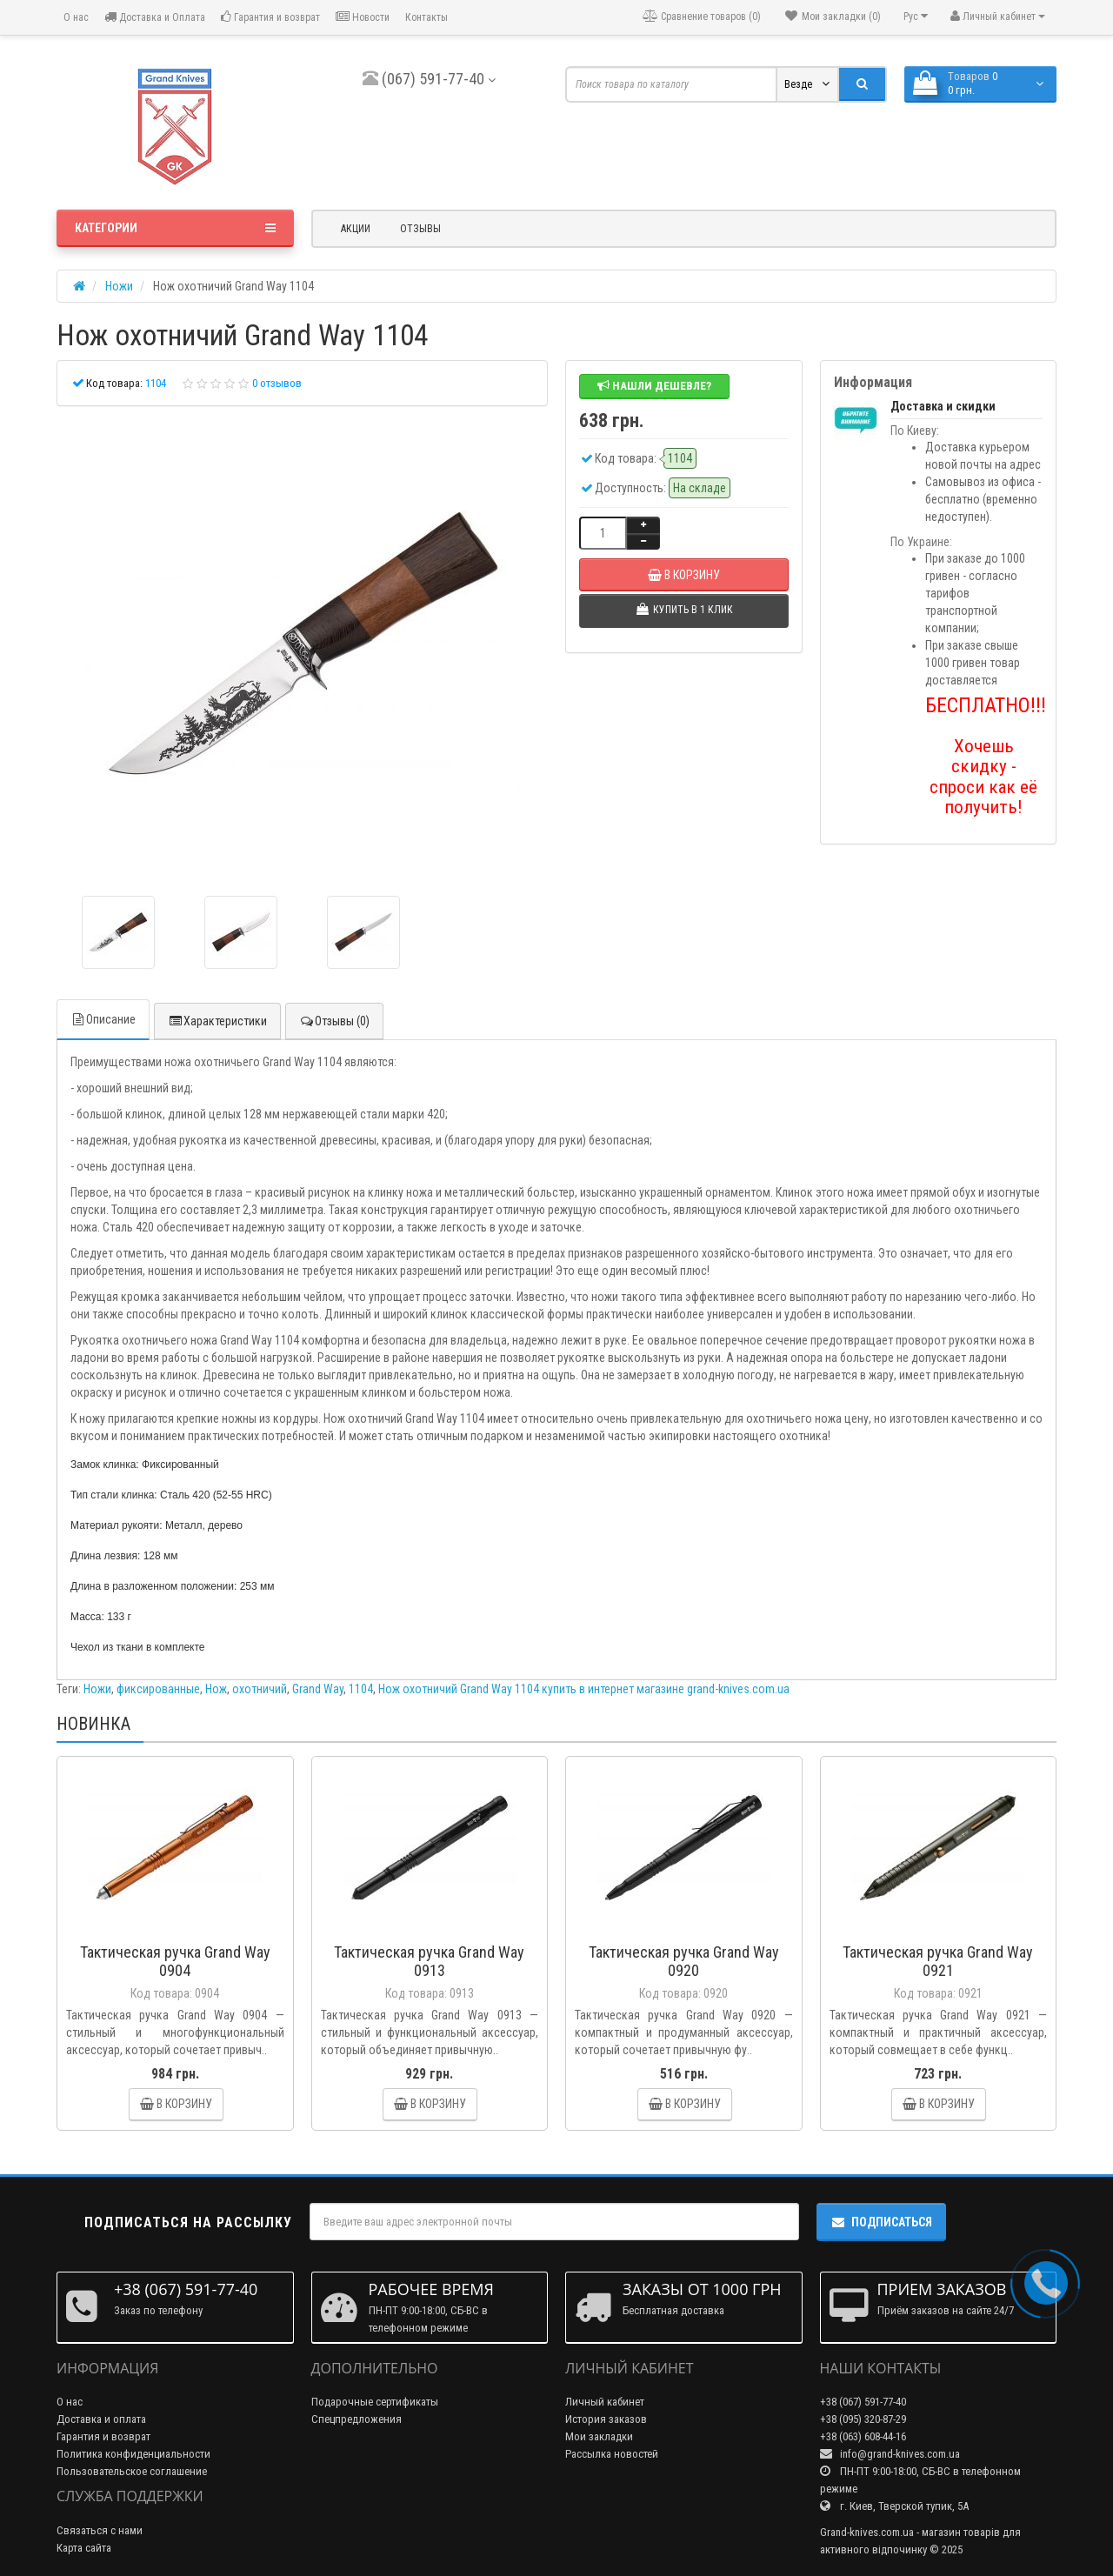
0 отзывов (277, 383)
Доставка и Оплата (154, 16)
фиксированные (158, 1689)
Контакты (426, 17)
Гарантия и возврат (270, 16)
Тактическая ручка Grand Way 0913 (429, 1961)
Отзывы (420, 229)
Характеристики (217, 1021)
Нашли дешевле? (654, 385)
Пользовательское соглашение (132, 2471)
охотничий (259, 1689)
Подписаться (881, 2222)
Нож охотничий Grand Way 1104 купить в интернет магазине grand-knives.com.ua (584, 1689)
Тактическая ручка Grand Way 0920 (684, 1961)
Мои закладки (599, 2436)
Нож (216, 1689)
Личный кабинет (604, 2401)
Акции (355, 229)
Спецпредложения (356, 2419)
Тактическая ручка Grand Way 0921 (938, 1961)
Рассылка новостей (611, 2453)
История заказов (606, 2419)
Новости (363, 16)
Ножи (97, 1689)
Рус (915, 16)
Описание (103, 1019)
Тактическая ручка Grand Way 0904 (175, 1961)
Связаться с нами (100, 2530)
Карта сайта (84, 2547)
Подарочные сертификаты (374, 2401)
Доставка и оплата (101, 2419)
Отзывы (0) (334, 1021)
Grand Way (317, 1689)
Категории (175, 228)
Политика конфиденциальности (133, 2453)
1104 (361, 1689)
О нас (75, 17)
